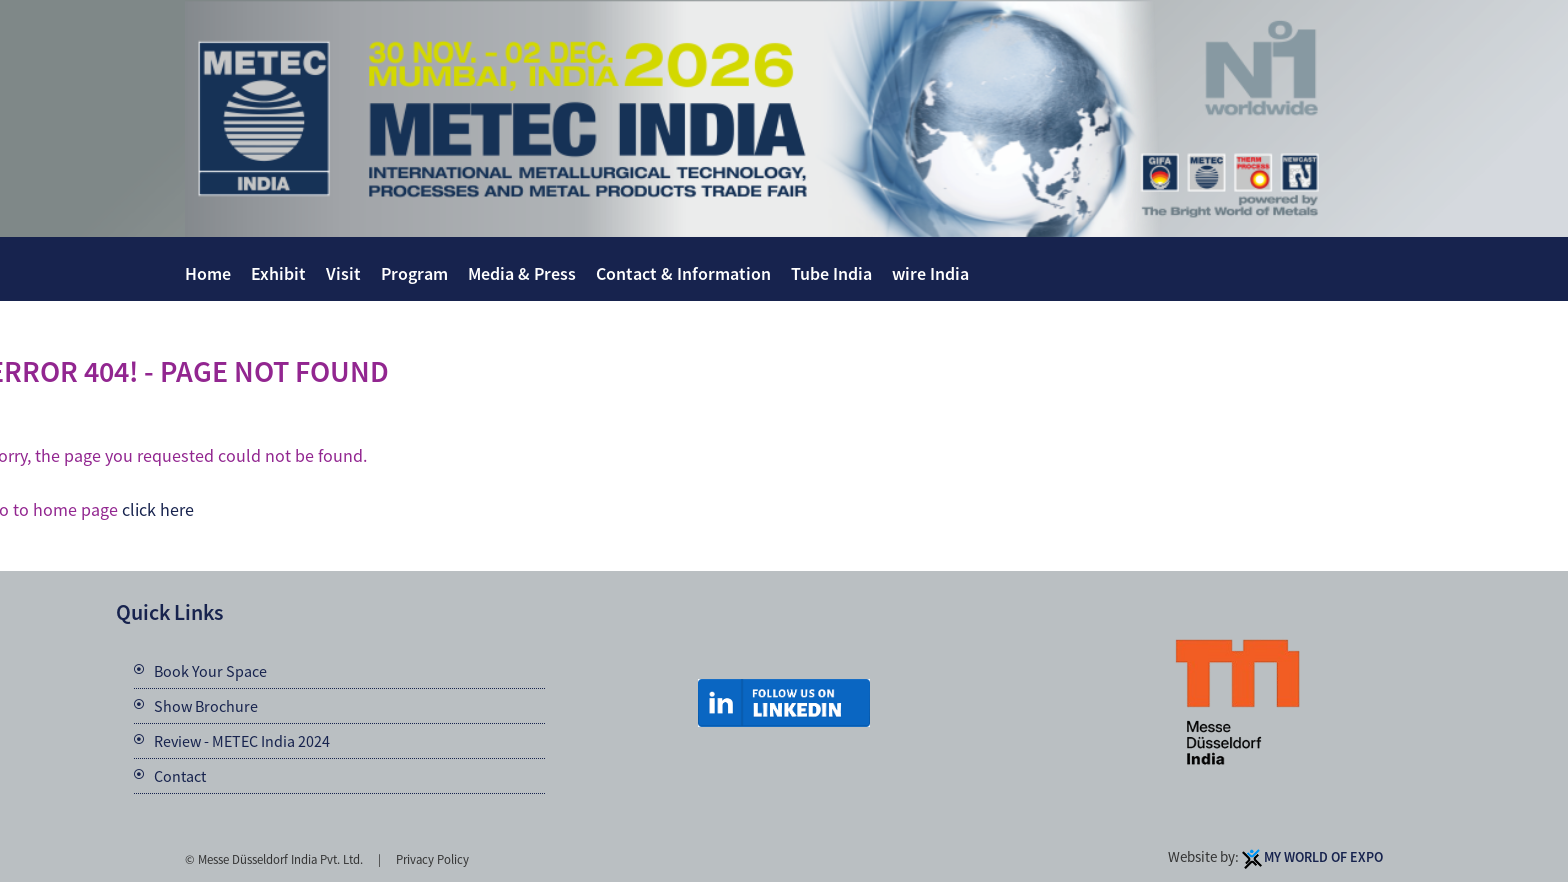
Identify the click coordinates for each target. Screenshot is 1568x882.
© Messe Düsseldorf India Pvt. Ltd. (274, 859)
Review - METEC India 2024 (242, 741)
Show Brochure (206, 706)
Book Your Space (210, 671)
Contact (180, 776)
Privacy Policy (432, 859)
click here (158, 509)
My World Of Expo (1323, 857)
